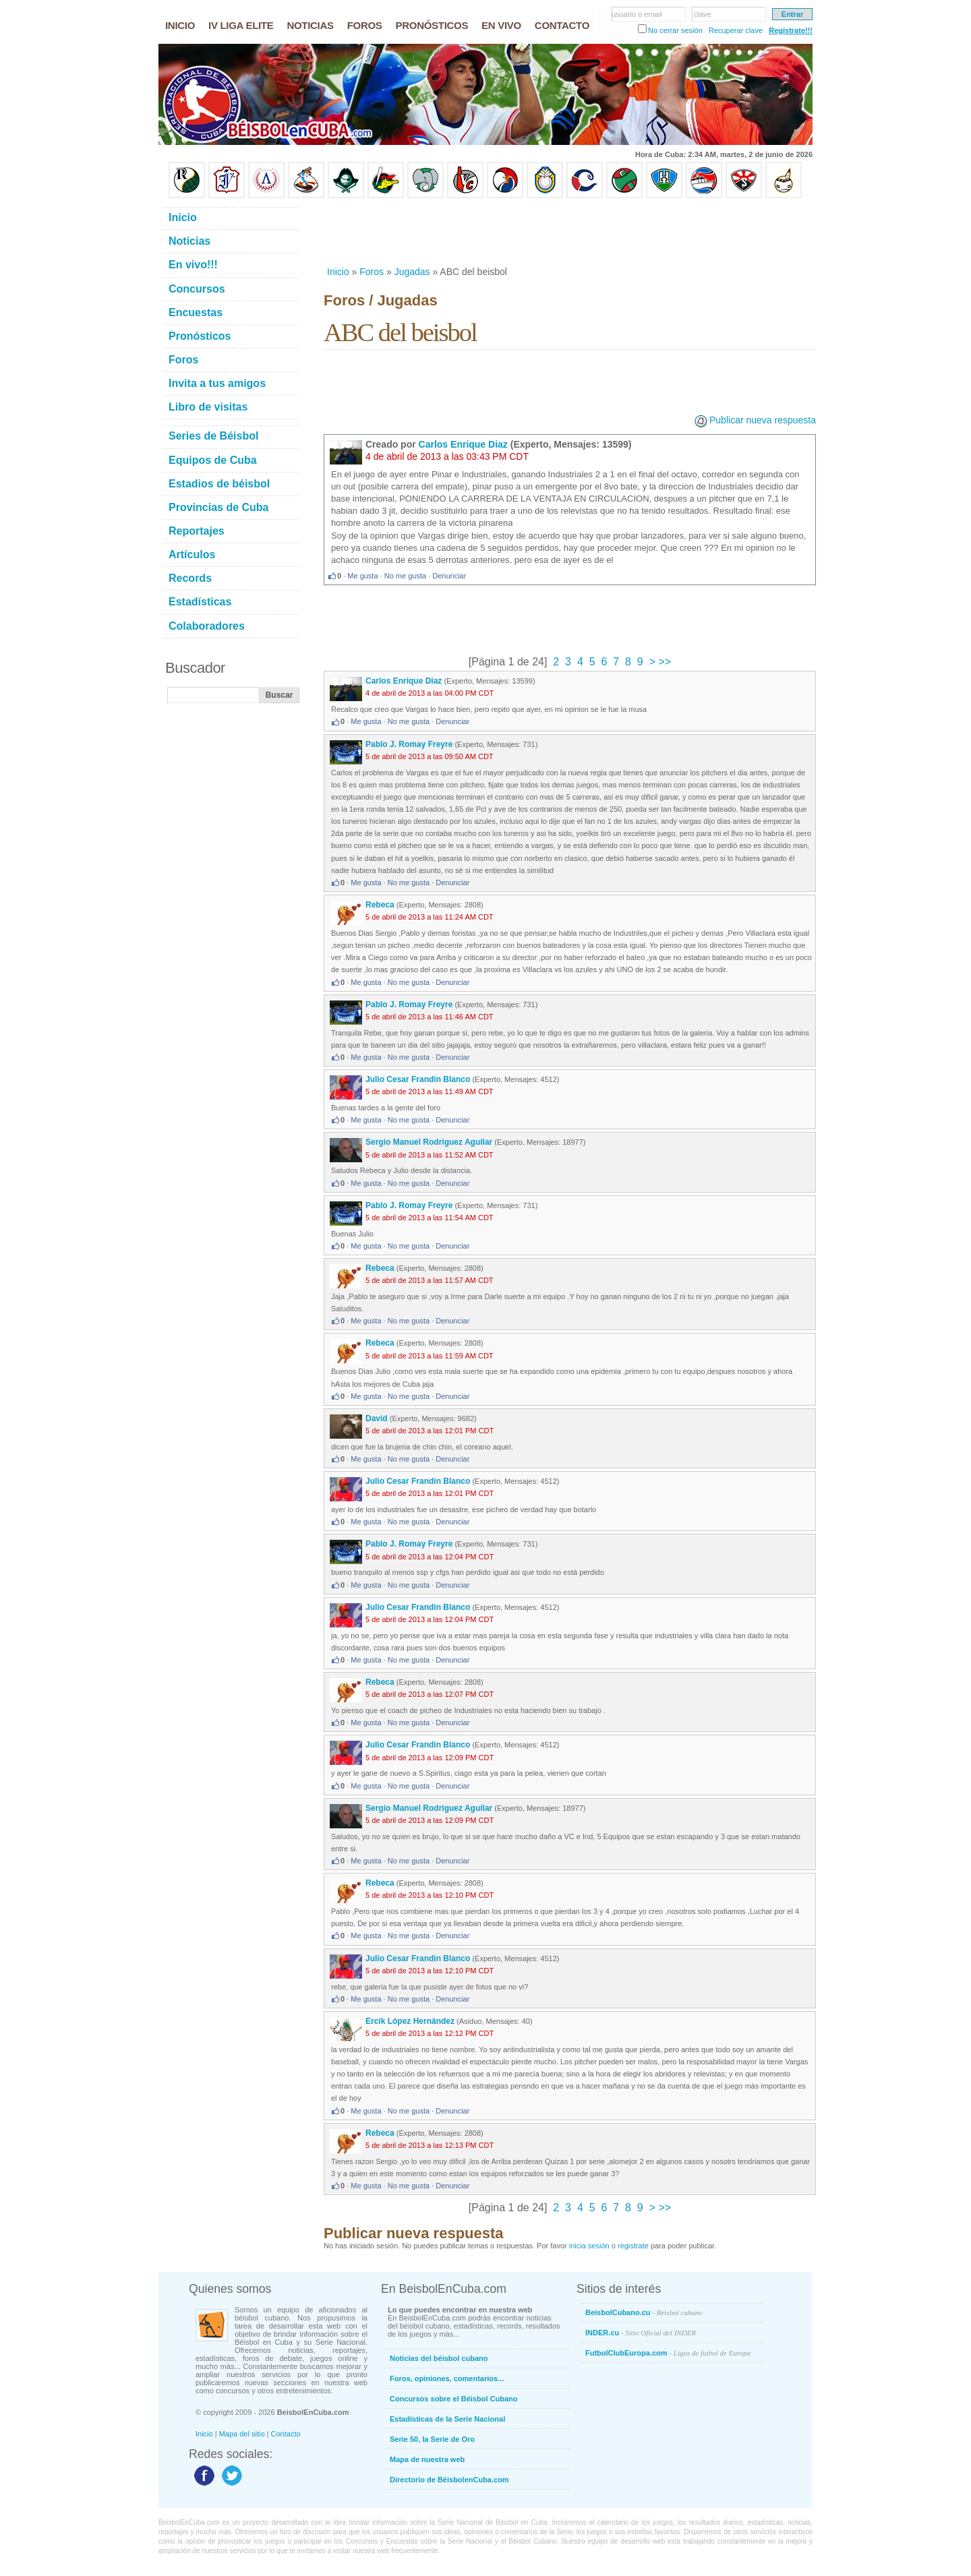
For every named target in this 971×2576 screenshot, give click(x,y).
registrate (633, 2246)
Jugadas (412, 271)
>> (663, 661)
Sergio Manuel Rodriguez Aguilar (428, 1142)
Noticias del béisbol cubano (439, 2358)
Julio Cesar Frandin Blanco (417, 1079)
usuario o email (637, 14)
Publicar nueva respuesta (762, 420)
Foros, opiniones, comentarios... (447, 2378)
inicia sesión (589, 2246)
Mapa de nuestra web (427, 2459)
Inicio (338, 271)
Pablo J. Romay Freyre (408, 744)
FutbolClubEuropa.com (668, 2353)
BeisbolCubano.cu (644, 2312)
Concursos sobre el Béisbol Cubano (453, 2399)
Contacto (286, 2434)
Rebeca (379, 904)
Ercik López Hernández (409, 2021)
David (376, 1418)
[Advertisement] (569, 232)
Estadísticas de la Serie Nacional (447, 2419)
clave (702, 14)
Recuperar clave (736, 30)
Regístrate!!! (791, 30)
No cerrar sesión (675, 30)
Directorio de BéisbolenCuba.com (449, 2480)
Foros (371, 271)
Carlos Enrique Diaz (463, 444)
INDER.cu (640, 2333)
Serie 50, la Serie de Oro (432, 2439)
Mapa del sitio (242, 2434)
